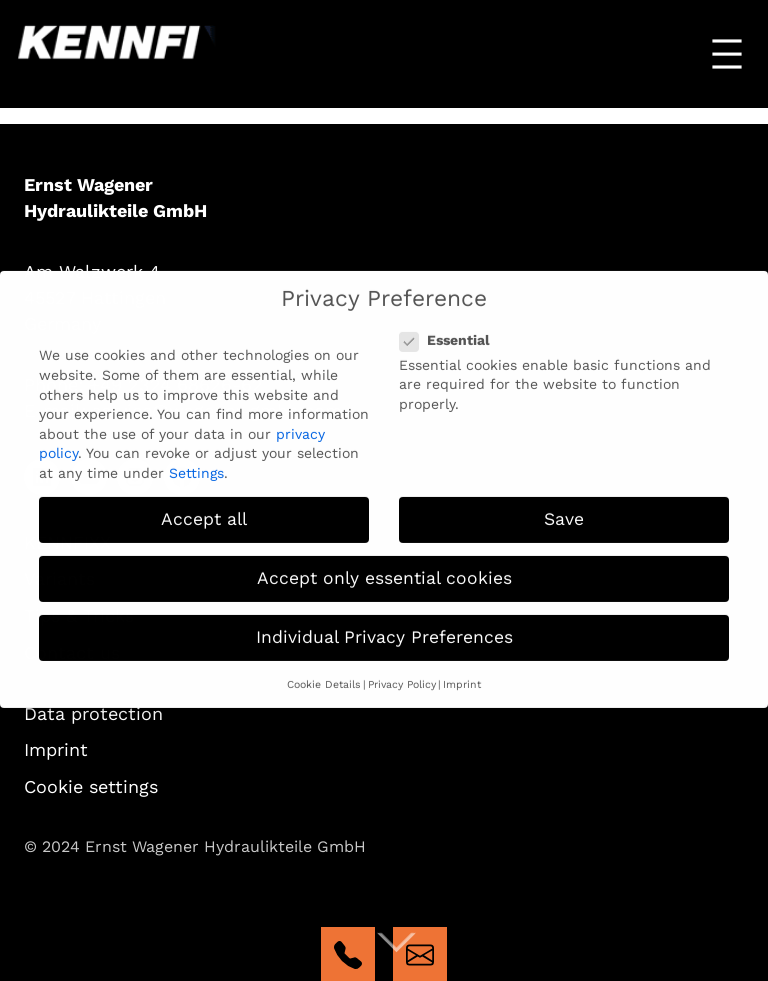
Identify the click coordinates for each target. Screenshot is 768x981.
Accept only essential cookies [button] (384, 566)
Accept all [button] (204, 507)
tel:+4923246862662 (348, 954)
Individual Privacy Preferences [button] (384, 626)
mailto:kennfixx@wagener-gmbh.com (420, 954)
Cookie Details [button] (324, 672)
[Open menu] (727, 54)
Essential (451, 328)
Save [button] (564, 507)
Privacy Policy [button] (402, 672)
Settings (196, 461)
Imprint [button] (462, 672)
